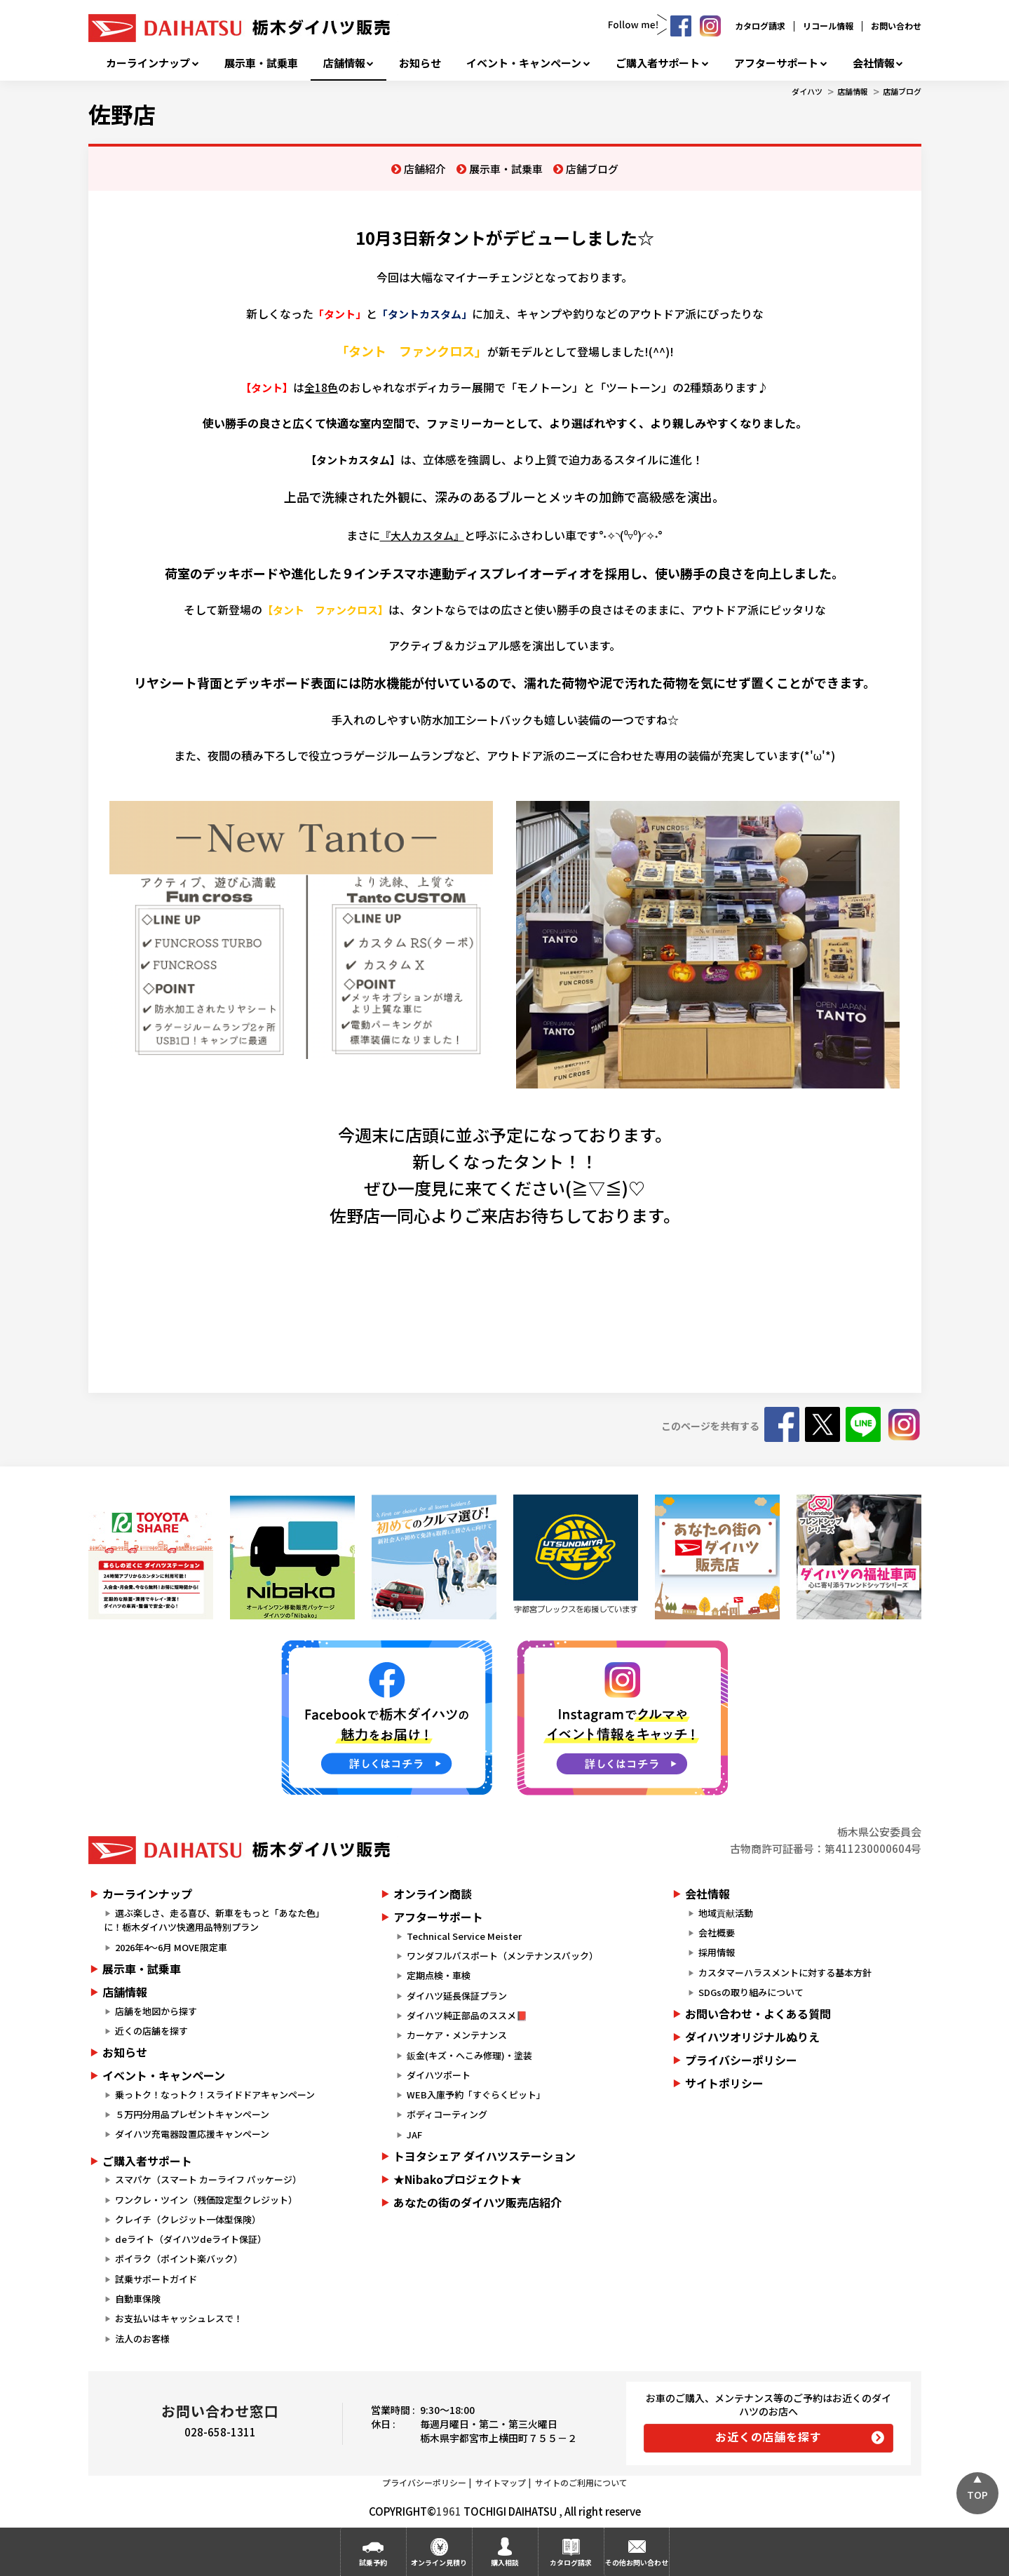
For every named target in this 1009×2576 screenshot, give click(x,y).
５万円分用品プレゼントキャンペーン (192, 2114)
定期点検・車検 (438, 1975)
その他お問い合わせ (636, 2562)
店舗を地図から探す (156, 2011)
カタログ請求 (760, 26)
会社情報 (874, 63)
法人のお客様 (142, 2338)
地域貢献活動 (725, 1913)
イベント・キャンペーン (523, 63)
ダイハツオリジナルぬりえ (752, 2036)
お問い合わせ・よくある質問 (758, 2013)
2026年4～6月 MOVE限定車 (171, 1947)
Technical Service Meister (464, 1936)
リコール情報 (828, 26)
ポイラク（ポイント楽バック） (179, 2258)
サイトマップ (500, 2482)
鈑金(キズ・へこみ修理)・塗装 (469, 2055)
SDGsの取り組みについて (751, 1992)
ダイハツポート (438, 2075)
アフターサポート (776, 63)
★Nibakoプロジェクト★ (457, 2179)
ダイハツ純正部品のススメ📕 (467, 2015)
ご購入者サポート (658, 63)
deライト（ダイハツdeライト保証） (190, 2239)
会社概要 (716, 1932)
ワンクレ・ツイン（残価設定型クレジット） (206, 2199)
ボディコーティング (447, 2114)
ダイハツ (807, 91)
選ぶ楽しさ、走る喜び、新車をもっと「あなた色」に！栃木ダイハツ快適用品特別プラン (214, 1920)
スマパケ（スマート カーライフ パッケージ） (208, 2179)
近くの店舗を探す (151, 2030)
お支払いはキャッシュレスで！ (179, 2318)
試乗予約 (373, 2562)
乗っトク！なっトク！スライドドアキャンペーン (215, 2094)
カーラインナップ (148, 63)
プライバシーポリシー (741, 2059)
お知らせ (420, 63)
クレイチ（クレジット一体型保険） (188, 2219)
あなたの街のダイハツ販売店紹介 (477, 2202)
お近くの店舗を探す (768, 2436)
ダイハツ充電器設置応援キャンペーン (192, 2133)
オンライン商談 (432, 1893)
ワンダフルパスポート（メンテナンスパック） (502, 1955)
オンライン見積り (439, 2562)
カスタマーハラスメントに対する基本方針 (785, 1972)
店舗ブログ (902, 91)
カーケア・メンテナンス (457, 2035)
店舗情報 (344, 63)
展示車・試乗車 (261, 63)
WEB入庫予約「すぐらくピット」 (476, 2094)
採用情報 (716, 1952)
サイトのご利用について (581, 2482)
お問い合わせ (896, 26)
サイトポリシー (724, 2083)
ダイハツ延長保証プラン (457, 1995)
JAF (414, 2134)
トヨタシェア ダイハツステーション (484, 2155)
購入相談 (505, 2562)
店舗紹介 (425, 168)
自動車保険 (138, 2298)
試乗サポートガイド (156, 2279)
